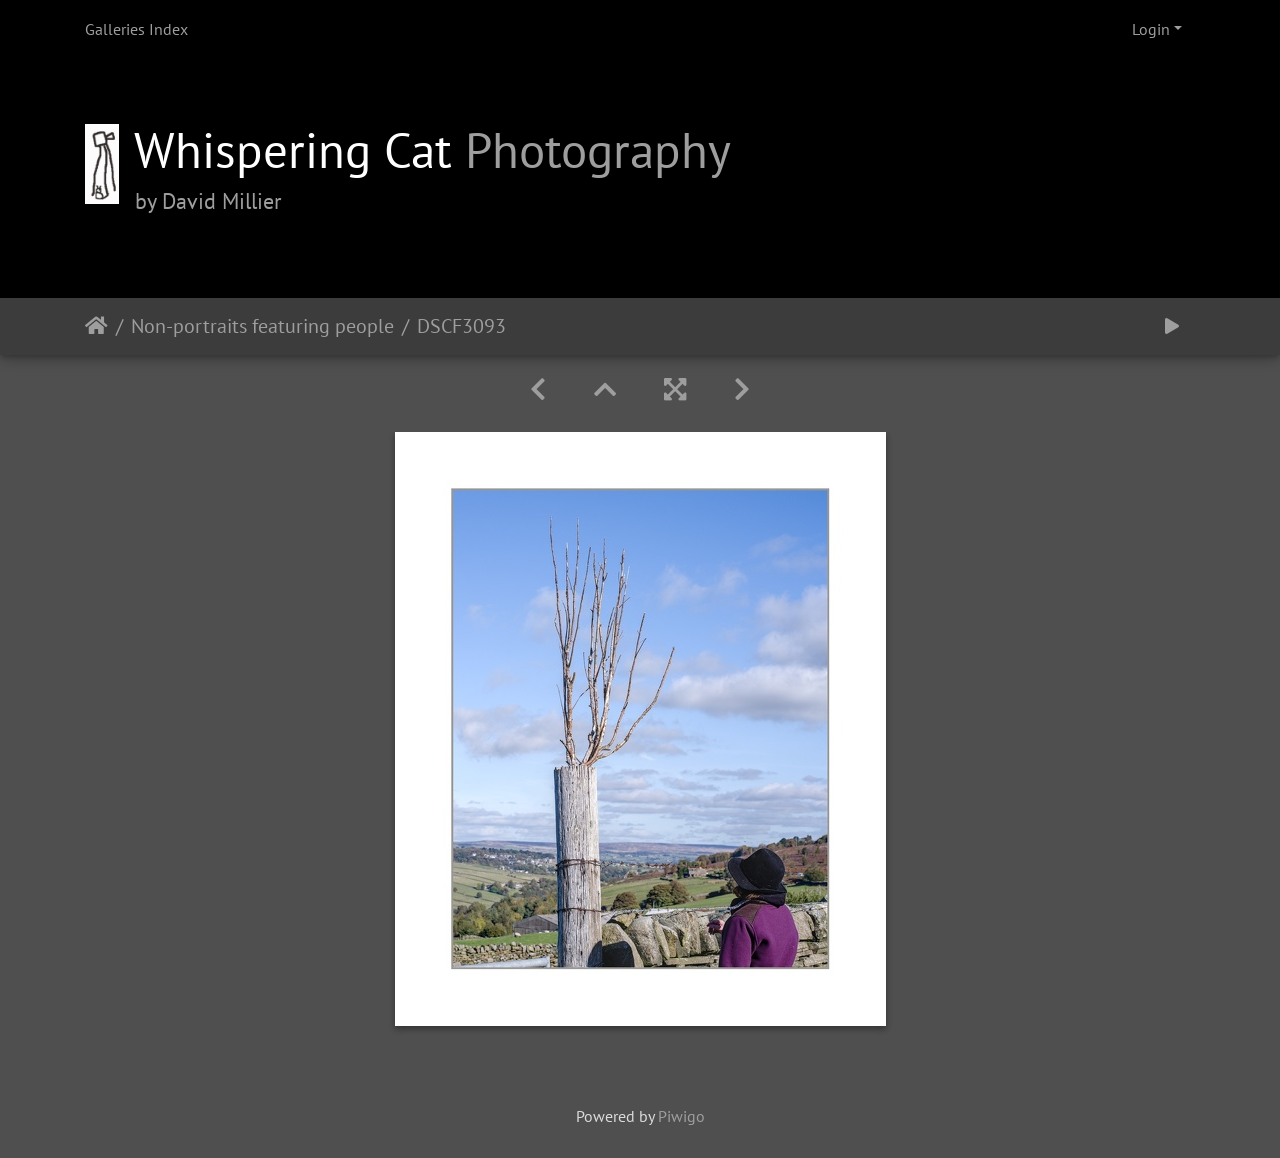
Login (1151, 29)
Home (96, 326)
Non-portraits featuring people (262, 326)
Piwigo (681, 1116)
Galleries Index (136, 29)
